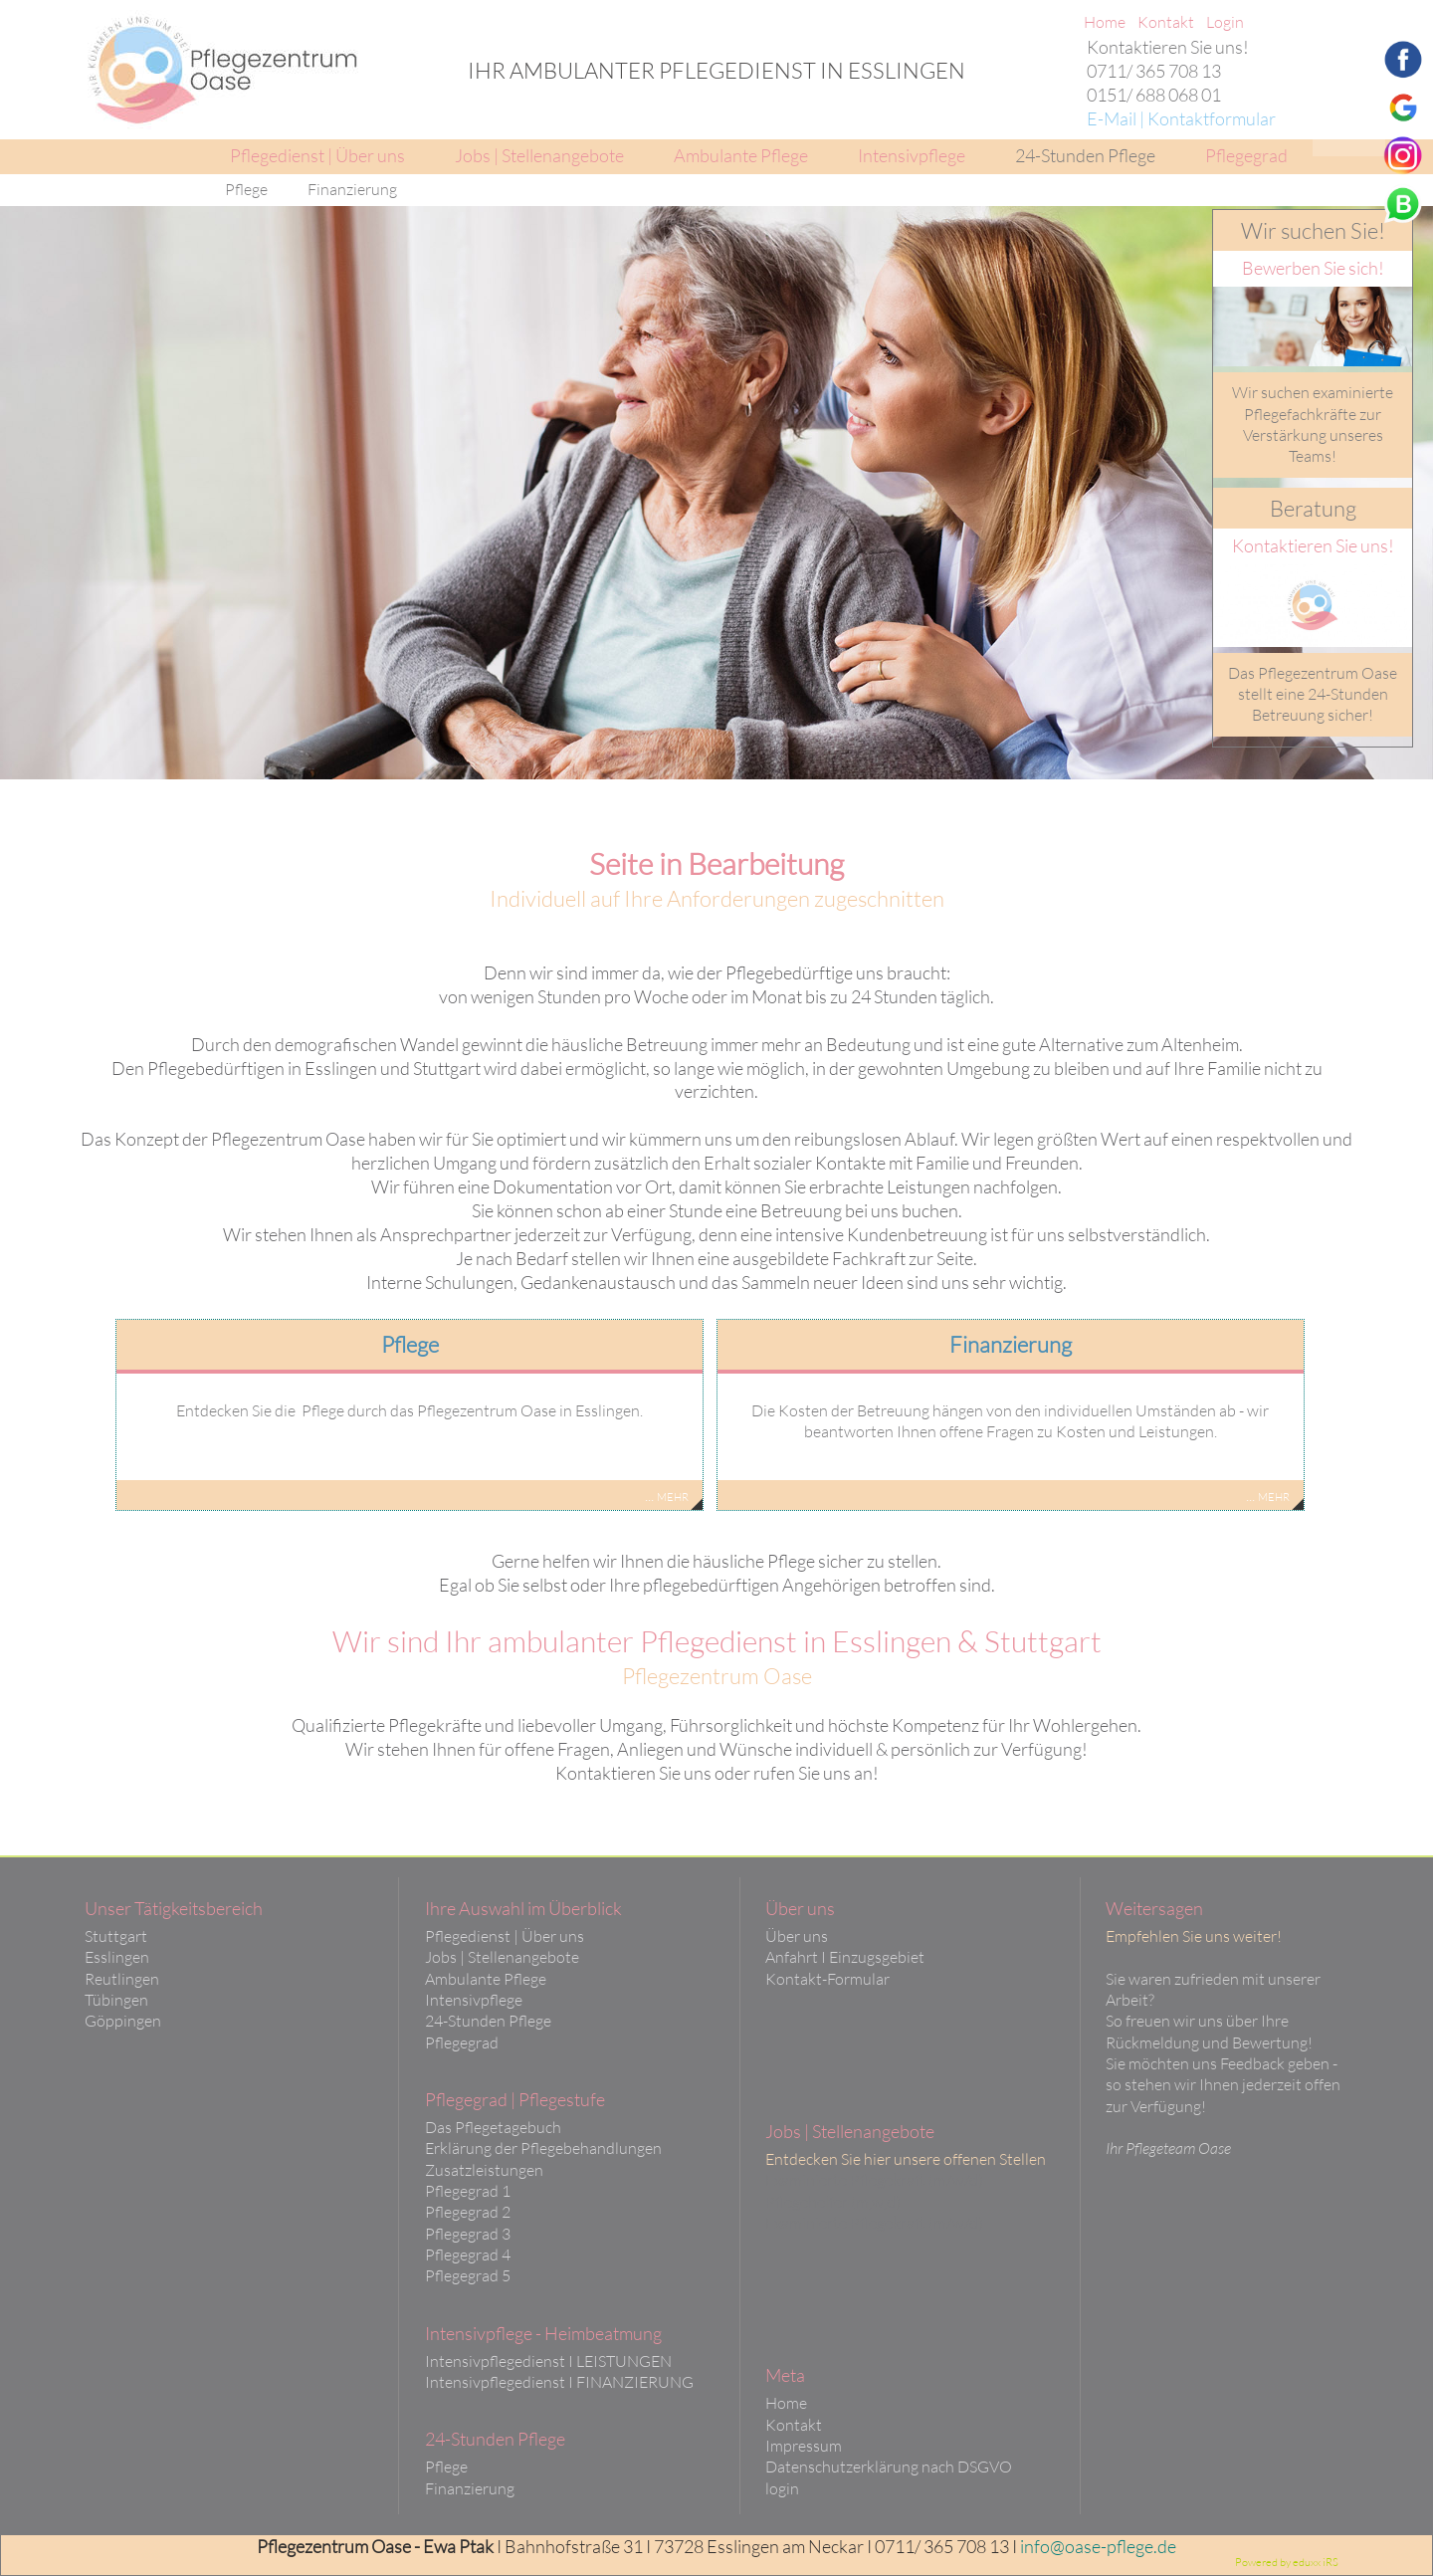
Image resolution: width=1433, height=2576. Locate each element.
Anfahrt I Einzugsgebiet (844, 1957)
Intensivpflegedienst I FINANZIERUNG (559, 2382)
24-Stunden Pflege (488, 2021)
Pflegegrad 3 (468, 2234)
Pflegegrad (462, 2042)
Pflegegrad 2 (468, 2212)
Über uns (796, 1936)
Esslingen (117, 1957)
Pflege (446, 2466)
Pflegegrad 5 (468, 2275)
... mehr (667, 1495)
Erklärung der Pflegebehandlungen (543, 2148)
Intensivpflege (473, 2000)
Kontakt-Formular (827, 1979)
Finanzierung (469, 2488)
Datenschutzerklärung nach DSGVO (888, 2466)
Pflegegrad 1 (468, 2191)
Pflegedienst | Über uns (504, 1936)
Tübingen (116, 2000)
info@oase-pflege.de (1098, 2546)
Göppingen (123, 2021)
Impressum (803, 2446)
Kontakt (793, 2425)
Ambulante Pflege (485, 1979)
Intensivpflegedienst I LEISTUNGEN (548, 2361)
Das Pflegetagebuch (493, 2127)
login (782, 2488)
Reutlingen (122, 1979)
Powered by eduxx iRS (1286, 2562)
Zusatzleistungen (484, 2170)
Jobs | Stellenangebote (502, 1957)
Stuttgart (116, 1936)
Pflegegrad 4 (468, 2254)
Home (786, 2403)
